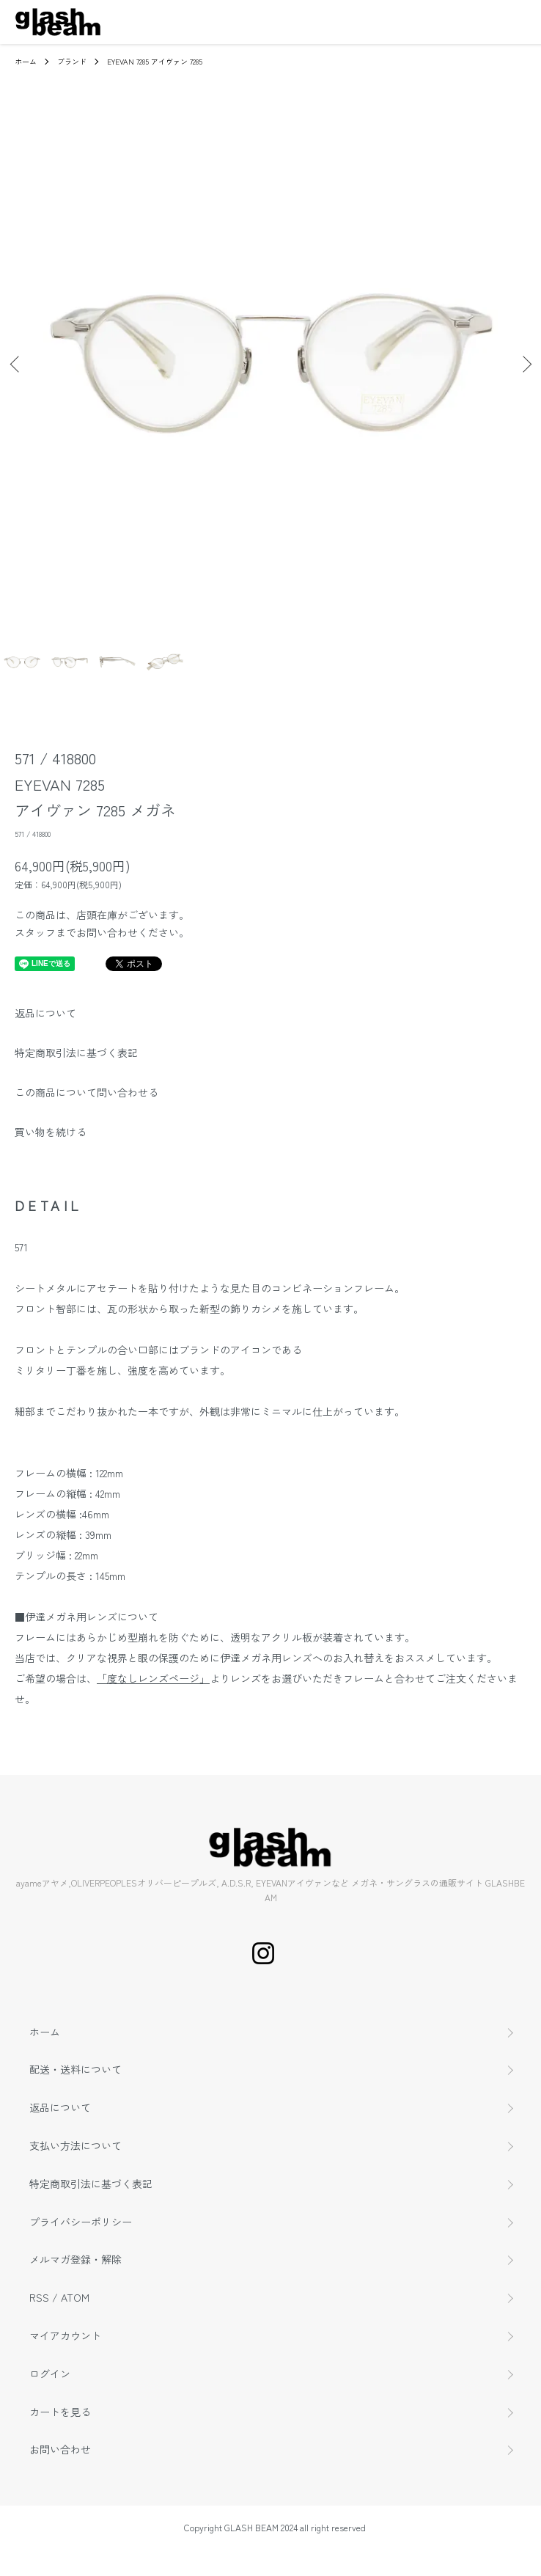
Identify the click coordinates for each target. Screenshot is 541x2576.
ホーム (26, 61)
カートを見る (60, 2411)
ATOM (75, 2297)
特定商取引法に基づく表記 (76, 1052)
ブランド (72, 61)
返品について (45, 1013)
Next (524, 364)
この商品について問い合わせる (86, 1092)
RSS (39, 2297)
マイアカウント (65, 2335)
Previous (16, 364)
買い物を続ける (51, 1131)
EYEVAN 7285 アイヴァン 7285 (154, 61)
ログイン (49, 2373)
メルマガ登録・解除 (75, 2259)
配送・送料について (75, 2069)
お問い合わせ (60, 2449)
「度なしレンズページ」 (153, 1678)
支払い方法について (75, 2145)
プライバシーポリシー (80, 2221)
